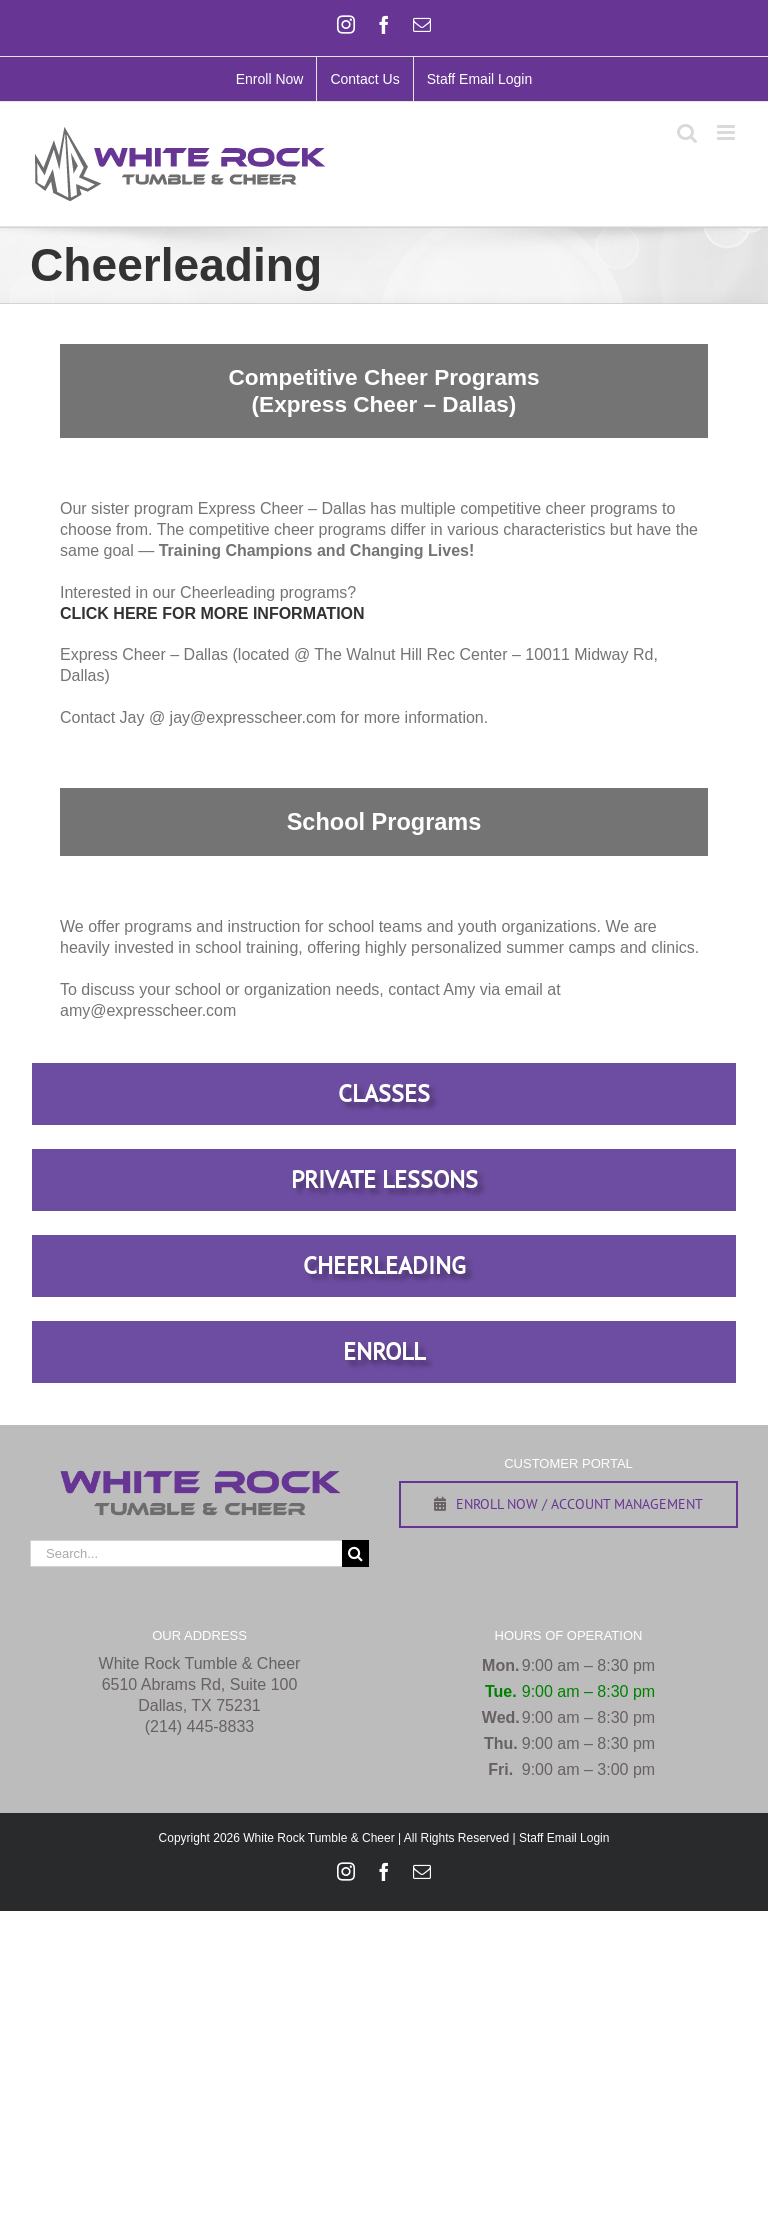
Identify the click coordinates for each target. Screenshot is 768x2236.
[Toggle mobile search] (687, 132)
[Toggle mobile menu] (727, 132)
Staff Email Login (564, 1838)
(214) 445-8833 (199, 1726)
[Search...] (186, 1553)
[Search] (355, 1553)
